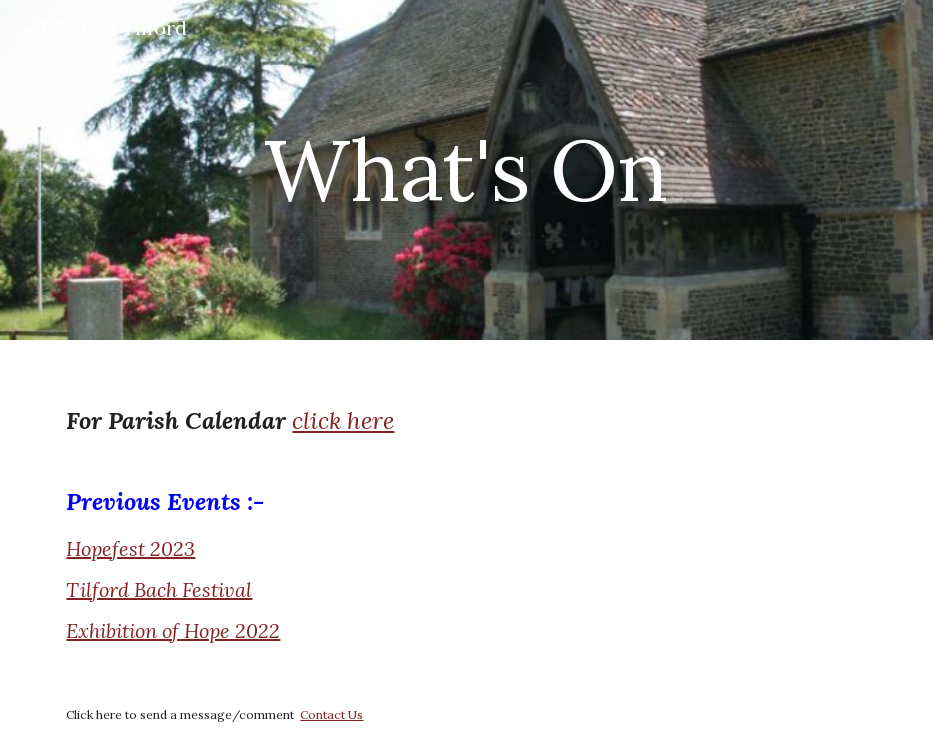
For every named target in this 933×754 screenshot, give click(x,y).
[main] (466, 169)
